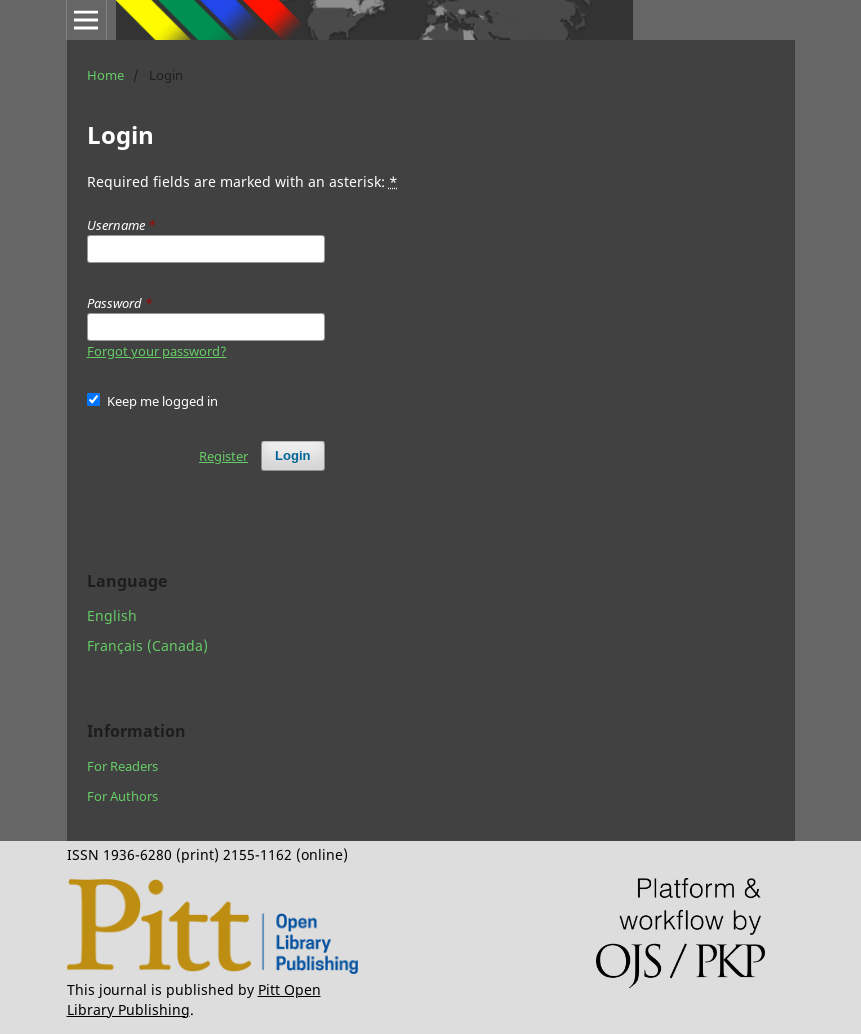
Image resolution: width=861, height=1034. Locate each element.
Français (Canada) (147, 645)
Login (292, 455)
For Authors (122, 796)
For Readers (122, 766)
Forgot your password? (157, 351)
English (112, 615)
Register (223, 456)
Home (105, 75)
